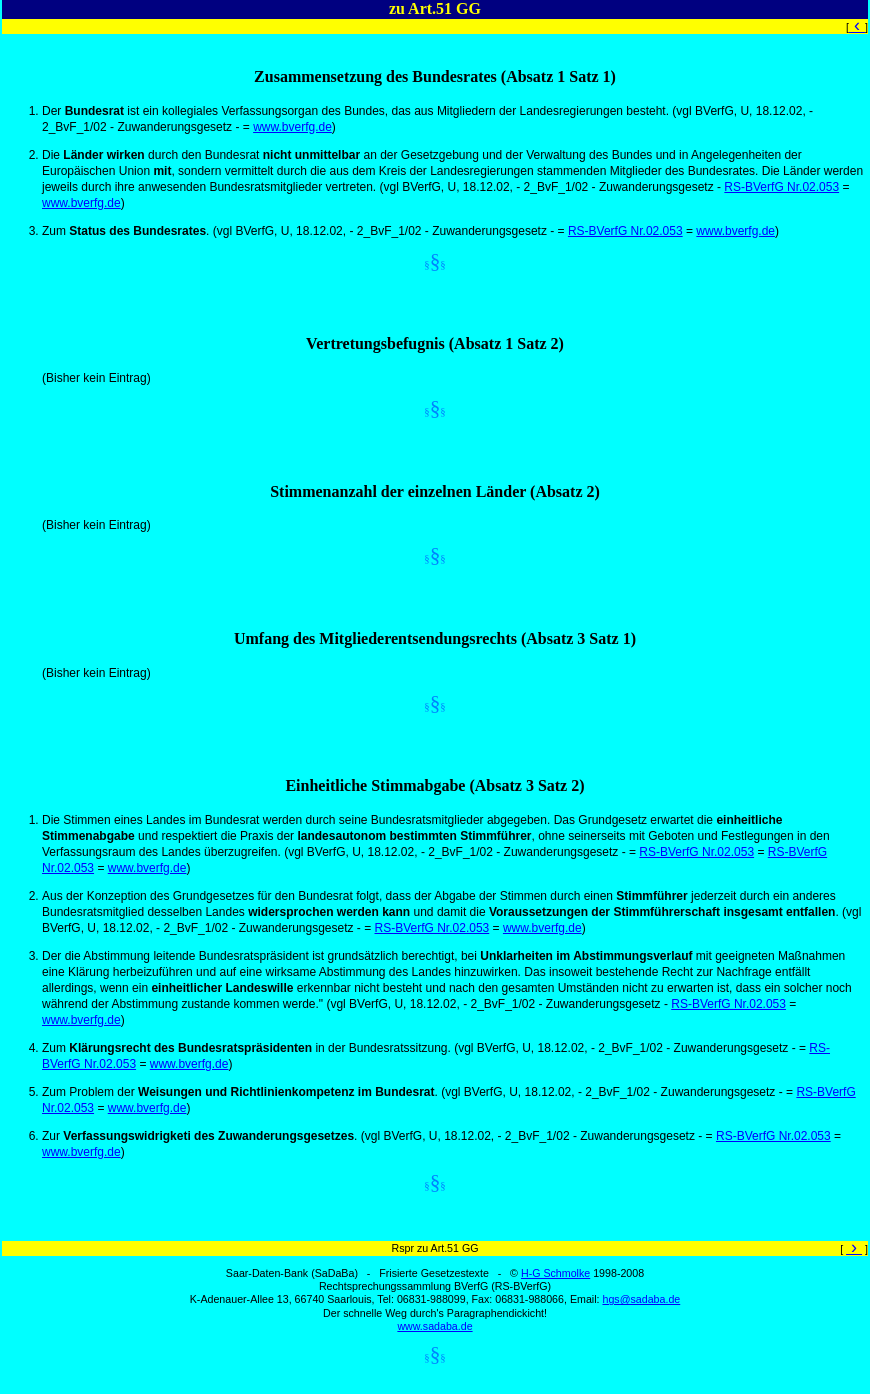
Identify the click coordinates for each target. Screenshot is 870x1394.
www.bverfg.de (292, 127)
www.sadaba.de (434, 1326)
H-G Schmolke (555, 1273)
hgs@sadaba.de (641, 1299)
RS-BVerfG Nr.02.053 (781, 187)
